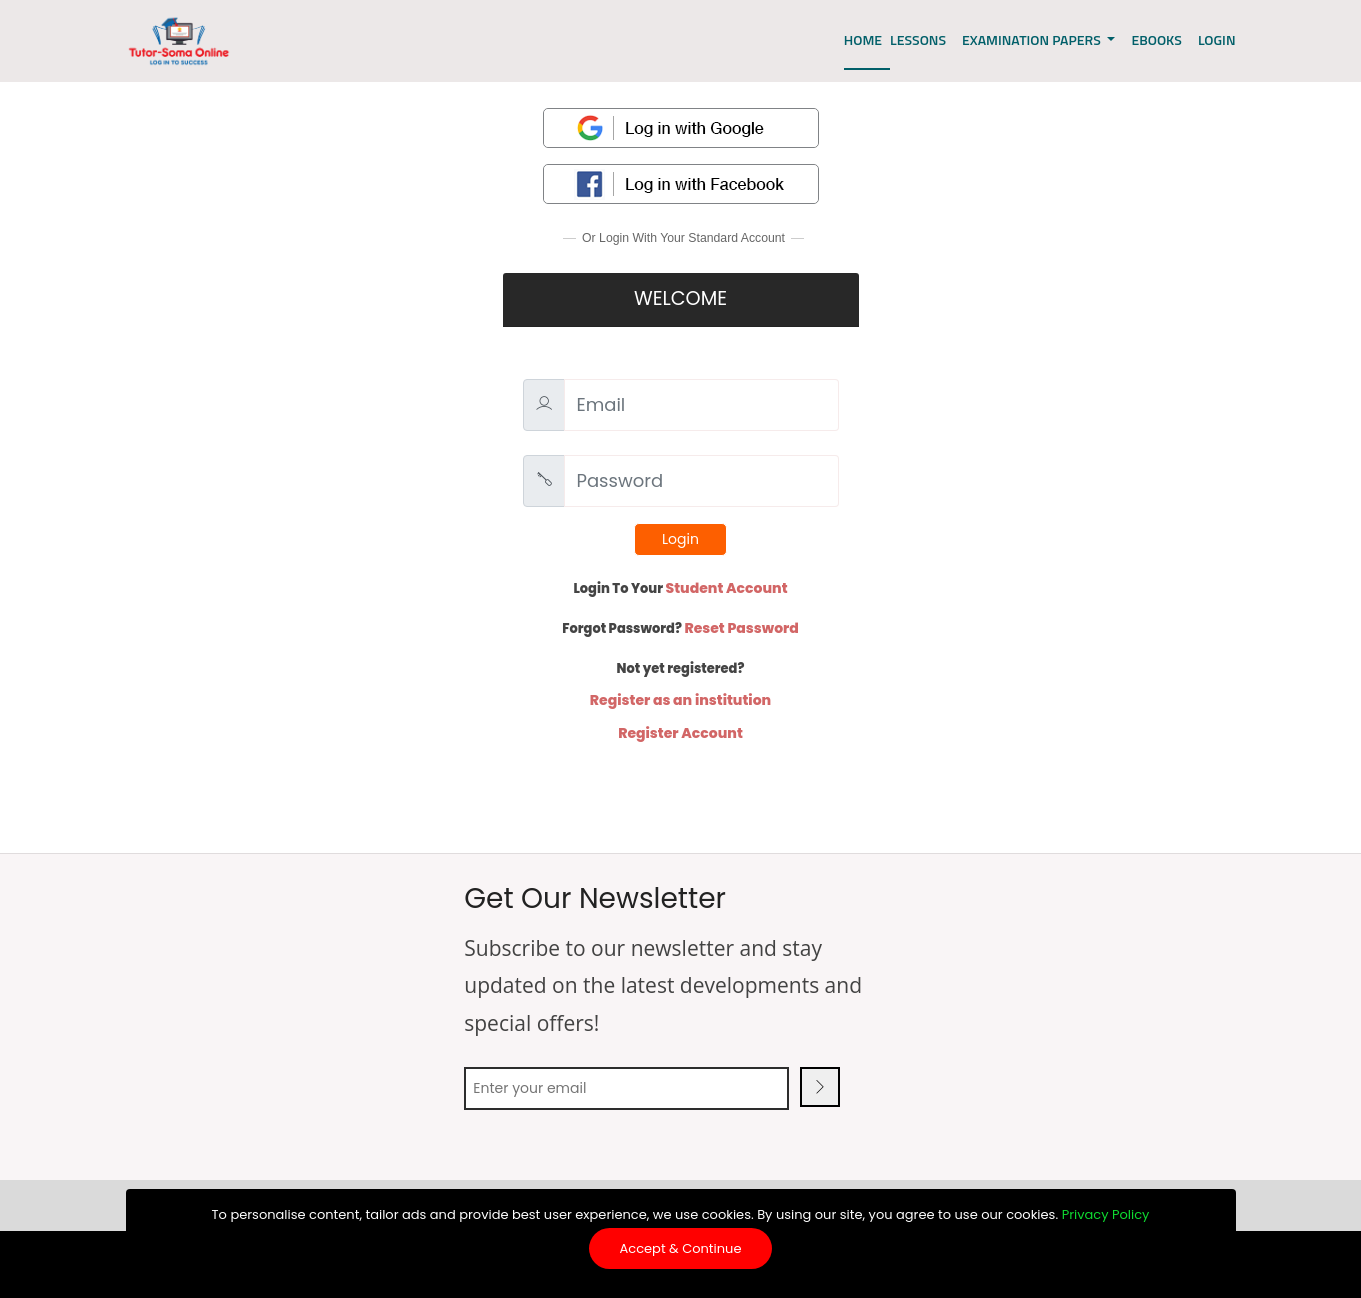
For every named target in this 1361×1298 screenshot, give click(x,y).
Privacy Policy (1106, 1214)
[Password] (701, 481)
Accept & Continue (681, 1248)
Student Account (727, 588)
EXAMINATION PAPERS (1033, 39)
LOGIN (1217, 39)
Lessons (918, 39)
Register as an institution (680, 700)
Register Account (680, 733)
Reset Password (741, 628)
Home (863, 39)
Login (680, 539)
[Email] (701, 405)
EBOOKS (1156, 39)
